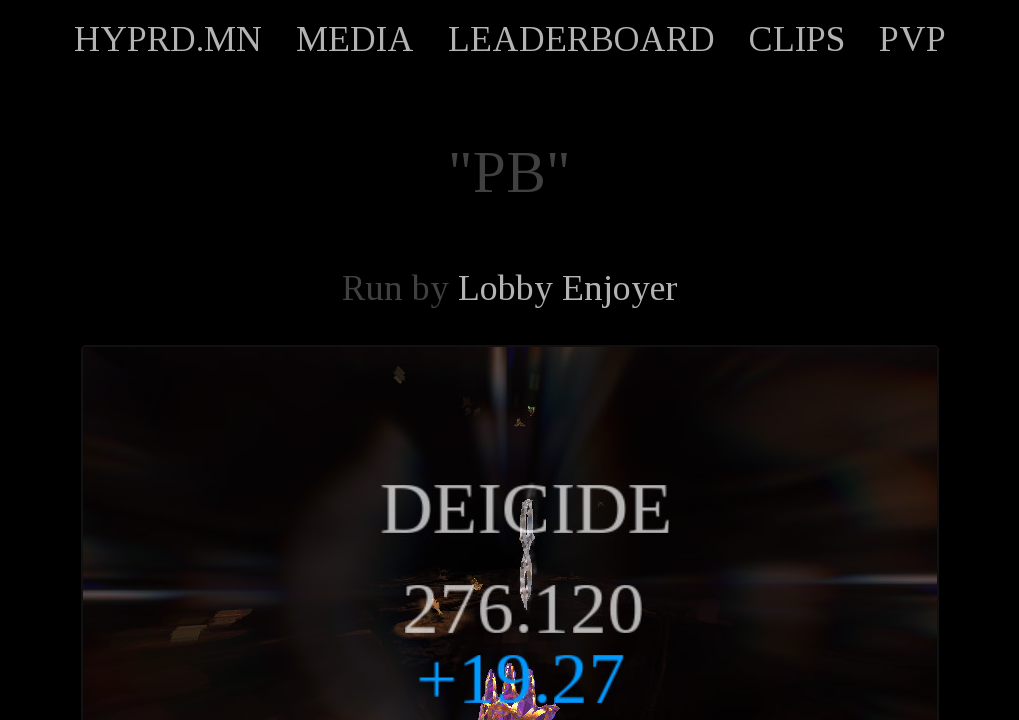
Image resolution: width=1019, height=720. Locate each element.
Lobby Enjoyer (568, 288)
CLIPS (797, 39)
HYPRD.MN (168, 39)
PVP (912, 39)
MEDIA (355, 39)
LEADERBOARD (581, 39)
